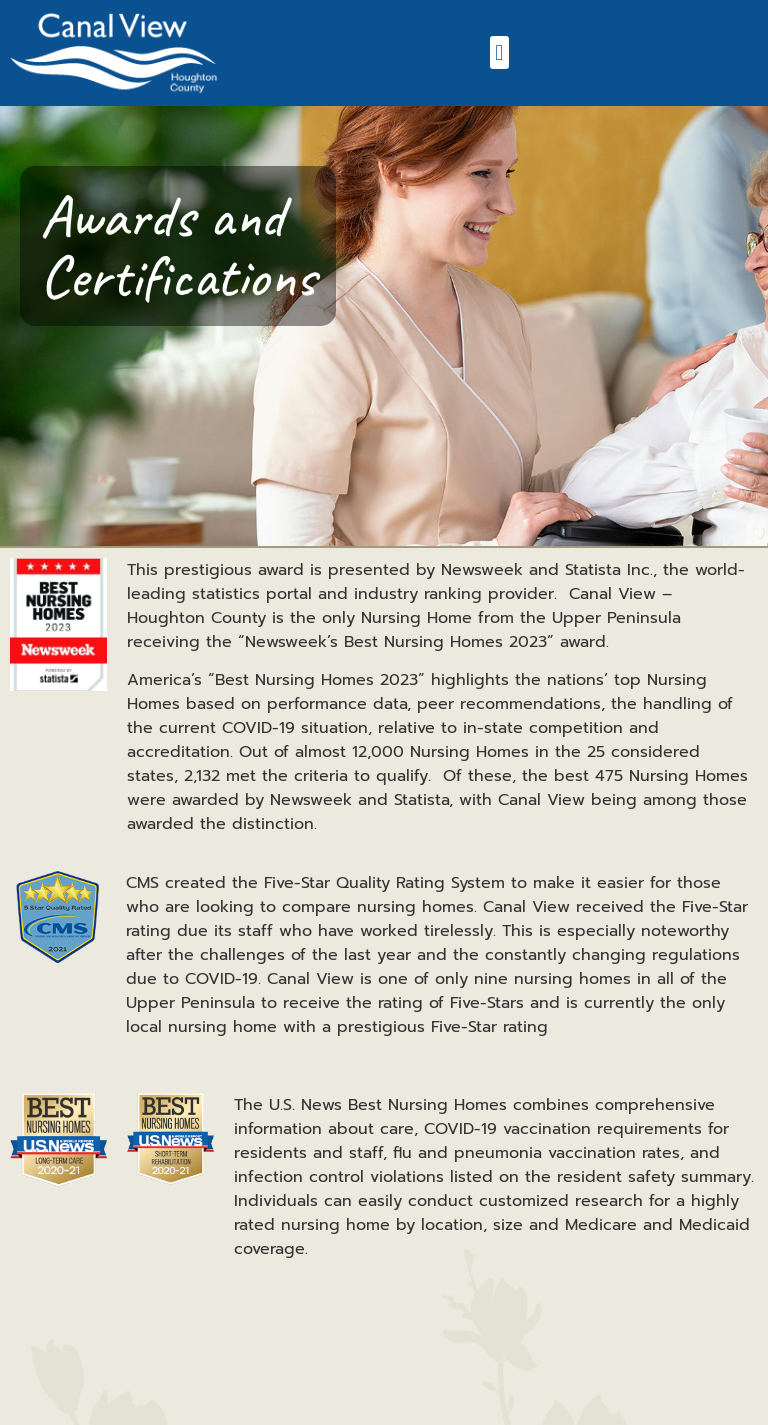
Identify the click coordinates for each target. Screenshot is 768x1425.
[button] (499, 52)
